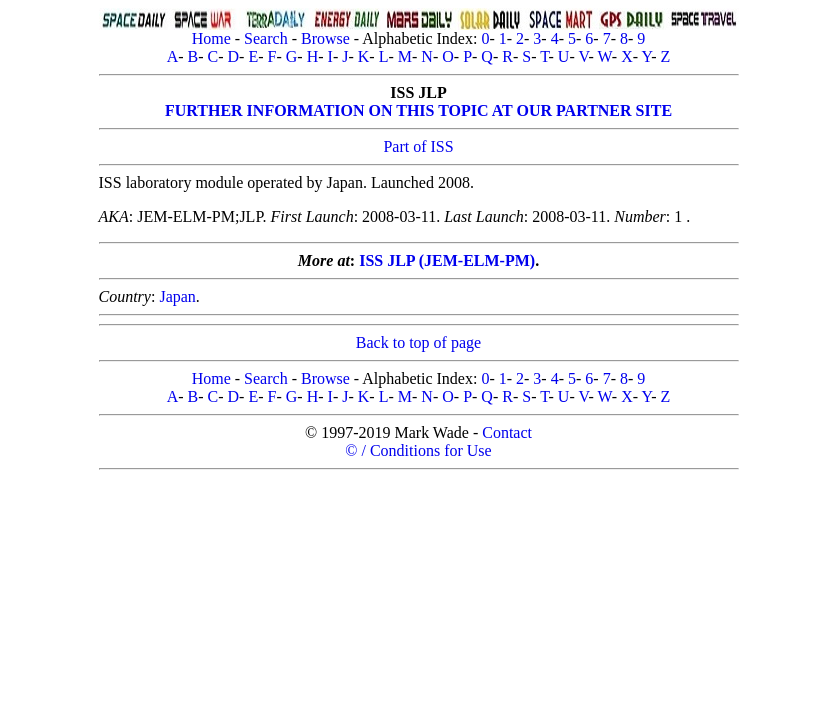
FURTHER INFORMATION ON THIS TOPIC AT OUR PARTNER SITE (418, 110)
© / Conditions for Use (418, 450)
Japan (177, 296)
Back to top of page (418, 342)
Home (211, 38)
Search (266, 38)
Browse (325, 38)
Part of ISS (418, 146)
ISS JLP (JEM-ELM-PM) (447, 260)
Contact (507, 432)
